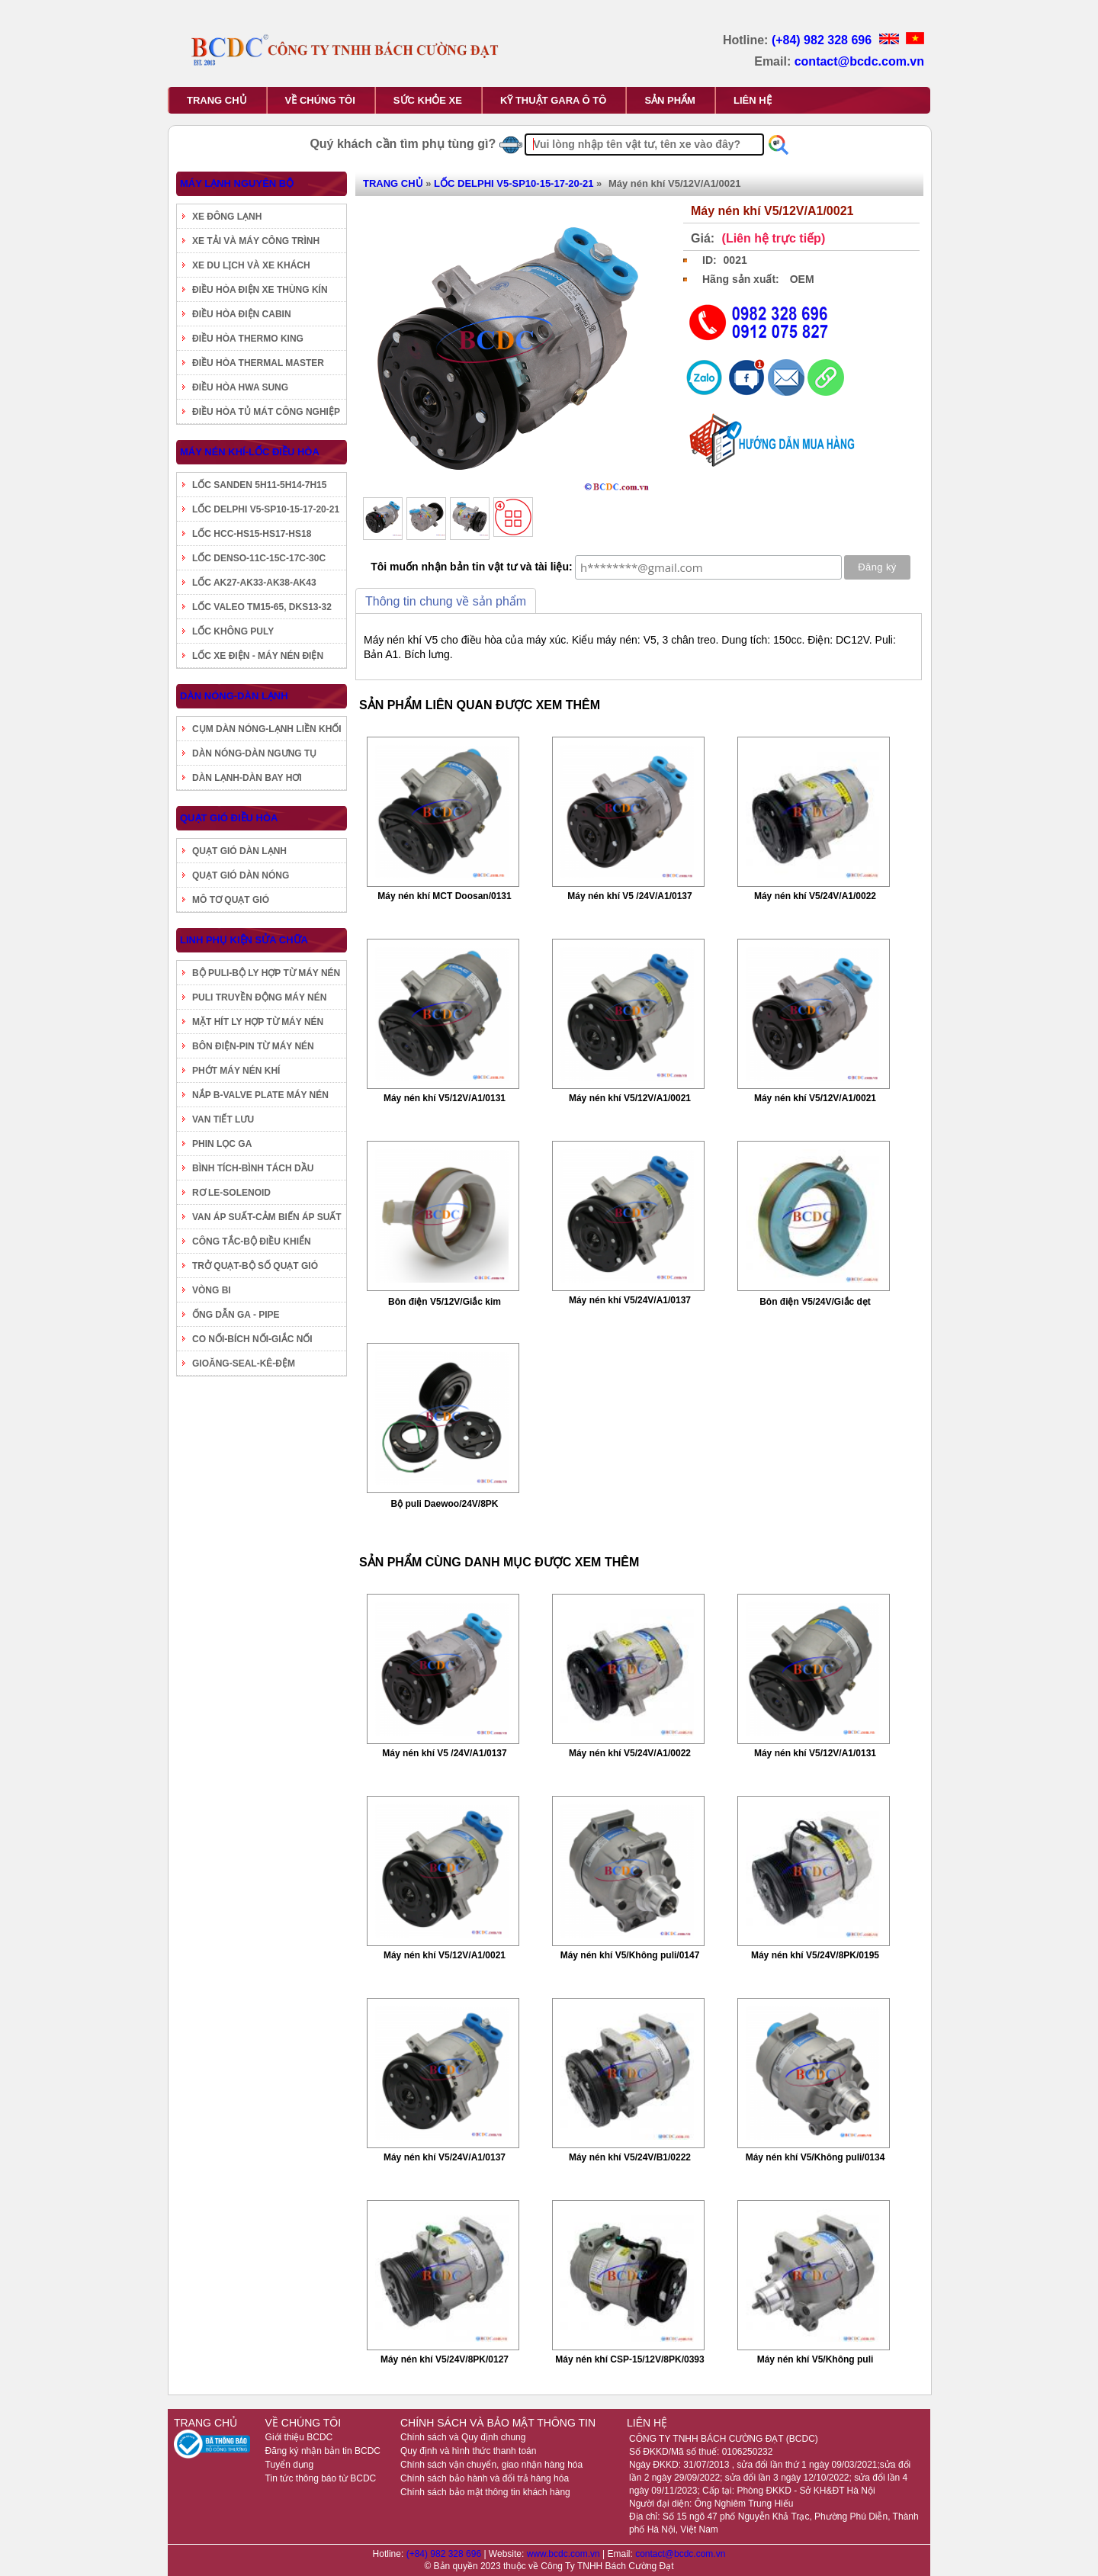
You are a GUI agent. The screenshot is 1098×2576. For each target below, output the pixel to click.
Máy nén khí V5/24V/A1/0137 (630, 1300)
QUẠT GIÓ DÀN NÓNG (240, 875)
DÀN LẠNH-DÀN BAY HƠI (247, 777)
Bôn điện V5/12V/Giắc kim (444, 1301)
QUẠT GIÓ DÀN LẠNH (239, 851)
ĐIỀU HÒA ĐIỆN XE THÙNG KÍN (260, 289)
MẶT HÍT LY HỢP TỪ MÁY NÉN (257, 1022)
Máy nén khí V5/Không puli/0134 (815, 2157)
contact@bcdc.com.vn (859, 61)
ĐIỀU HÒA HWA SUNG (240, 387)
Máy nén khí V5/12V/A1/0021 (630, 1098)
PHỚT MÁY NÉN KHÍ (236, 1070)
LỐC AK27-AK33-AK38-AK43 (254, 582)
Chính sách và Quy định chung (462, 2437)
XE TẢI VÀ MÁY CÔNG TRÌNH (255, 241)
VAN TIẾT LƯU (223, 1119)
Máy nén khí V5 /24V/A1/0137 (629, 896)
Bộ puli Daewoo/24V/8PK (444, 1503)
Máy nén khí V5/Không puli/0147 (630, 1955)
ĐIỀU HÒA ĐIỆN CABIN (241, 314)
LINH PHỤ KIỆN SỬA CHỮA (244, 940)
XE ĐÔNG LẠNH (227, 216)
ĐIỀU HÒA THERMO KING (247, 338)
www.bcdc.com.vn (564, 2554)
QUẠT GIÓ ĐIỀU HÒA (229, 818)
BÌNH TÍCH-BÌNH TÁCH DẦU (252, 1168)
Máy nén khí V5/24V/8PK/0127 (444, 2359)
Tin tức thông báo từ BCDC (321, 2478)
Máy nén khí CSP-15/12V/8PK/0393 (629, 2359)
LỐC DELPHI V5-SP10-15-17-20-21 (265, 509)
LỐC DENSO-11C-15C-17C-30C (259, 558)
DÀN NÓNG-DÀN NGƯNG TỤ (254, 753)
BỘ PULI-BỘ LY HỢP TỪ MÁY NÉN (266, 973)
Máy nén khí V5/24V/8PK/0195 (815, 1955)
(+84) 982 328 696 (823, 40)
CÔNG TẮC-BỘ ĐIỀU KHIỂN (251, 1241)
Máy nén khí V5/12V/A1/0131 (445, 1098)
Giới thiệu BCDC (299, 2437)
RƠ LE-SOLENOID (231, 1192)
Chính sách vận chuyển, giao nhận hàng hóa (491, 2464)
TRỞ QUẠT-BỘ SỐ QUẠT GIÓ (255, 1266)
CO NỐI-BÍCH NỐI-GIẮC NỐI (252, 1339)
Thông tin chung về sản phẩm (445, 601)
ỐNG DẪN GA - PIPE (236, 1314)
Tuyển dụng (289, 2464)
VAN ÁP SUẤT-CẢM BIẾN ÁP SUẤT (267, 1217)
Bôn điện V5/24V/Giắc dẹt (815, 1301)
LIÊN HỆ (753, 100)
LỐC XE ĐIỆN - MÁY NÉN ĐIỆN (257, 655)
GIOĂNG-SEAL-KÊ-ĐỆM (243, 1363)
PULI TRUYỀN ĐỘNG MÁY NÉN (259, 997)
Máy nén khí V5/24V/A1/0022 (815, 896)
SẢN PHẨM (669, 100)
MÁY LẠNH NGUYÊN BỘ (237, 183)
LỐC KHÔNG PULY (233, 631)
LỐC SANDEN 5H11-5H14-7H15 (259, 485)
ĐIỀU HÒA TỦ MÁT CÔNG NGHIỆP (266, 411)
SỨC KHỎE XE (427, 100)
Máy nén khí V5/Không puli (815, 2359)
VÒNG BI (211, 1290)
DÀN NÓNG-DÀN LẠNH (234, 696)
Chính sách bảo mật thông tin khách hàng (485, 2492)
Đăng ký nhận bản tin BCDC (322, 2451)
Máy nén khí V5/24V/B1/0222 (630, 2157)
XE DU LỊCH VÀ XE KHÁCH (251, 265)
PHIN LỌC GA (222, 1144)
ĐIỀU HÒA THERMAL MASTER (258, 363)
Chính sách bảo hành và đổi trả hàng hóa (484, 2478)
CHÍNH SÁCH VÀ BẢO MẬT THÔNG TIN (498, 2423)
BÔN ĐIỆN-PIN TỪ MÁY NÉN (253, 1046)
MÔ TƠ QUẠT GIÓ (230, 900)
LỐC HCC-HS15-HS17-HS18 (251, 533)
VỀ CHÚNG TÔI (320, 100)
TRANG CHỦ (217, 100)
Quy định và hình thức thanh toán (468, 2451)
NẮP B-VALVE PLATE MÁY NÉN (260, 1095)
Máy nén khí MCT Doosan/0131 (444, 896)
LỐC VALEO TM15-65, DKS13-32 (262, 607)
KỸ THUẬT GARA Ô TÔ (553, 100)
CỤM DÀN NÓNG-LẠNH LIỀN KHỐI (267, 729)
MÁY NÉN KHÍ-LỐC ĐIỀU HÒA (249, 452)
